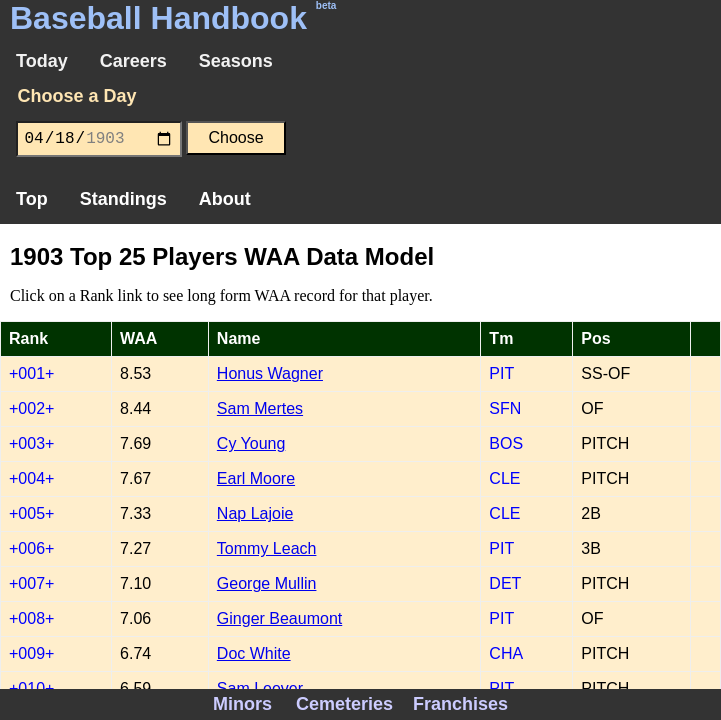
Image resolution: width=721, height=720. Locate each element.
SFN (505, 408)
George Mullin (267, 583)
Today (42, 61)
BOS (506, 443)
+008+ (31, 618)
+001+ (31, 373)
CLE (504, 478)
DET (505, 583)
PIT (501, 373)
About (225, 199)
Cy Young (251, 443)
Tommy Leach (267, 548)
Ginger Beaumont (279, 618)
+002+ (31, 408)
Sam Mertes (260, 408)
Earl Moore (256, 478)
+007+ (31, 583)
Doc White (254, 653)
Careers (133, 61)
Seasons (236, 61)
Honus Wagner (270, 373)
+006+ (31, 548)
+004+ (31, 478)
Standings (123, 199)
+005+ (31, 513)
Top (32, 199)
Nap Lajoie (255, 513)
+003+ (31, 443)
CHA (506, 653)
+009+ (31, 653)
